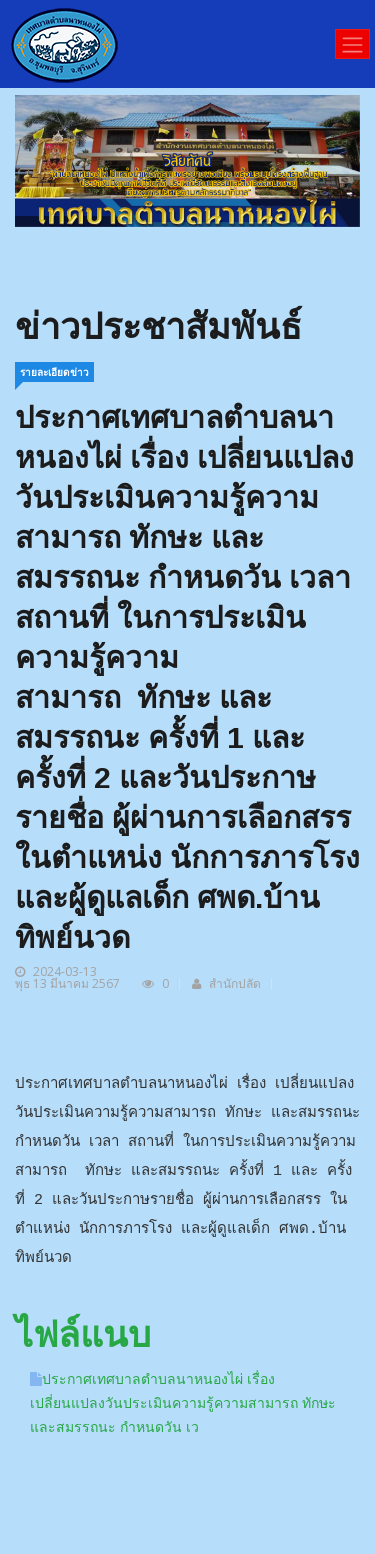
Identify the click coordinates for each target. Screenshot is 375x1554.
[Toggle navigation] (352, 44)
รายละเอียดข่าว (54, 372)
